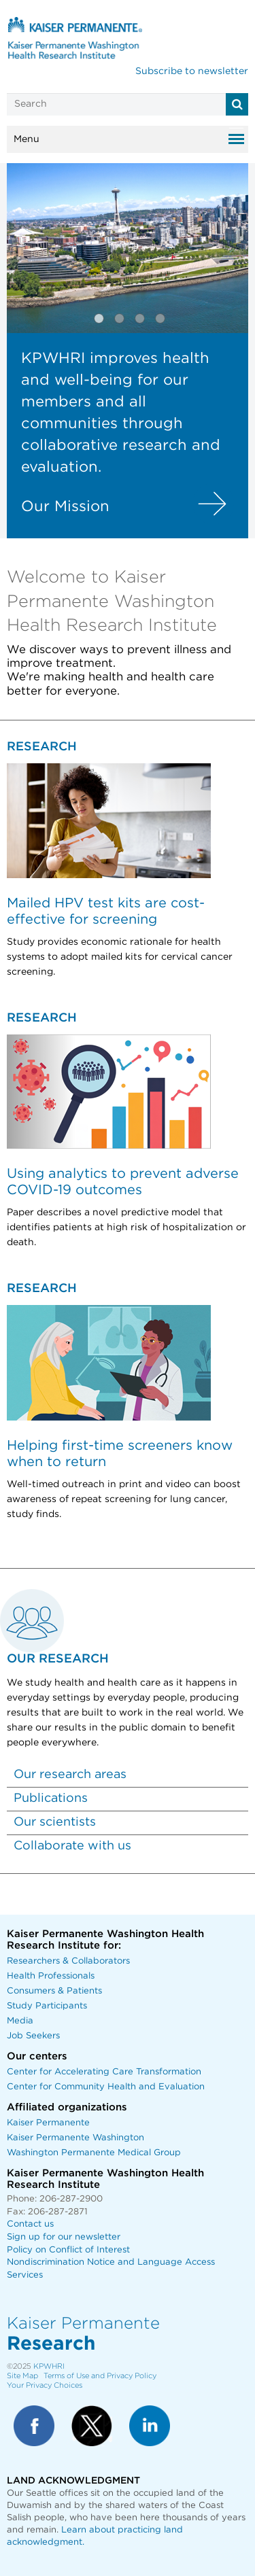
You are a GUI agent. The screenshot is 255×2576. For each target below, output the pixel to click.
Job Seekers (33, 2036)
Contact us (30, 2224)
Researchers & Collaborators (68, 1961)
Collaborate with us (72, 1846)
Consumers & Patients (54, 1991)
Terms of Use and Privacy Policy (100, 2376)
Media (20, 2021)
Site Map (22, 2376)
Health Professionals (51, 1976)
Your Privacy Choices (44, 2385)
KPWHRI (49, 2366)
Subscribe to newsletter (191, 71)
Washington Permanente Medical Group (94, 2152)
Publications (51, 1798)
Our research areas (70, 1775)
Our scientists (55, 1822)
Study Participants (47, 2006)
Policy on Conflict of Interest (68, 2250)
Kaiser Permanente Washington (75, 2138)
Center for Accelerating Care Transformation (104, 2072)
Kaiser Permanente (48, 2123)
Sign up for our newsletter (63, 2237)
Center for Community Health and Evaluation (106, 2087)
